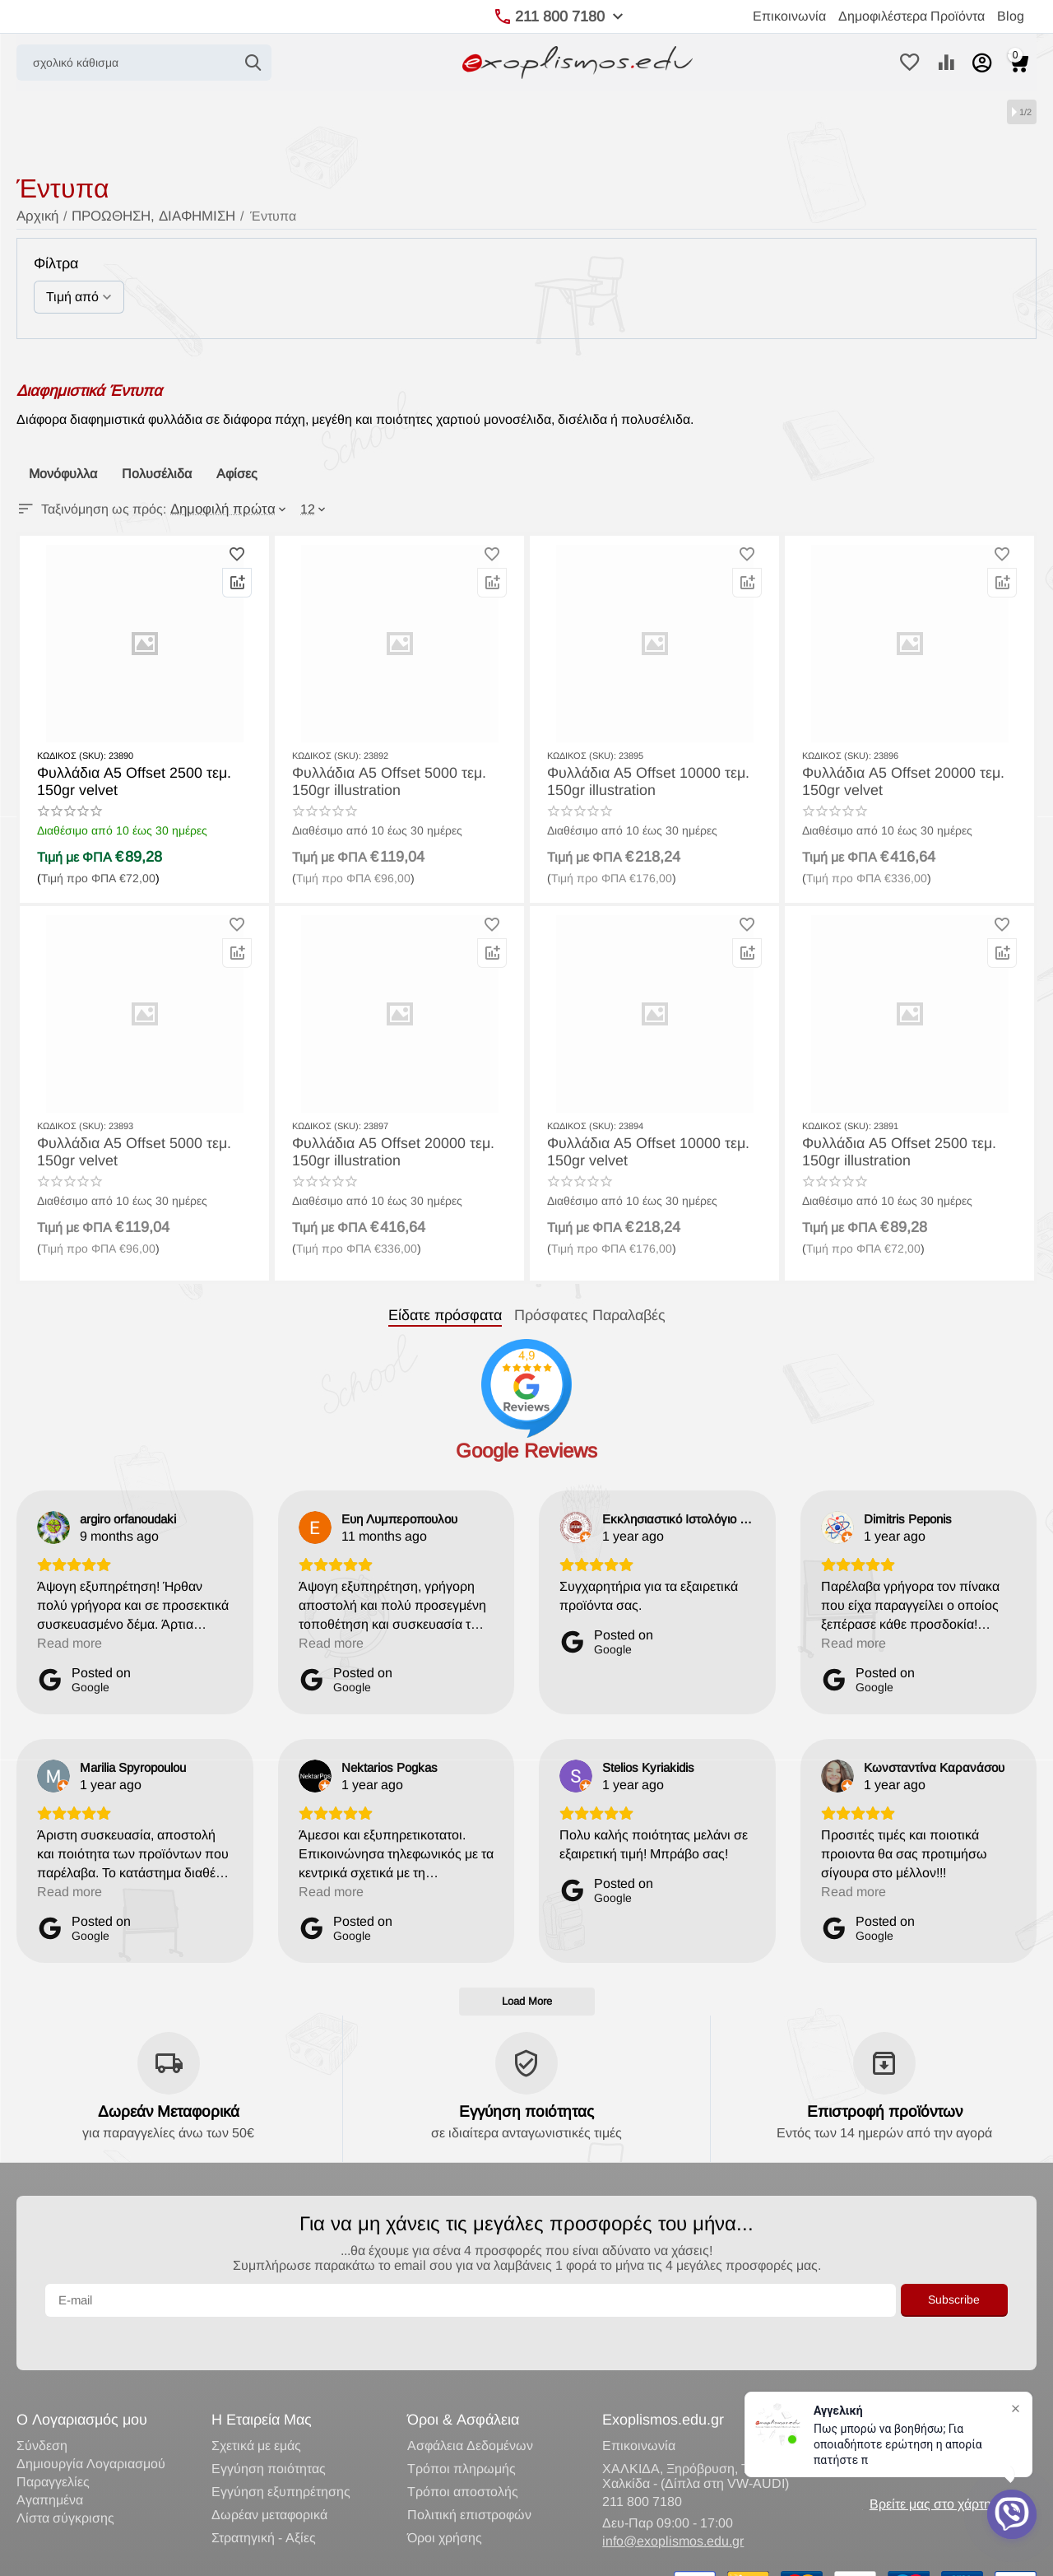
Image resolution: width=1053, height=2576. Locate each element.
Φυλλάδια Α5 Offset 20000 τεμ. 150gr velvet (891, 780)
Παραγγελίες (53, 2447)
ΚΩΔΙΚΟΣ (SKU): (71, 755)
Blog (1010, 16)
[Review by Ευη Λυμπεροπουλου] (399, 1518)
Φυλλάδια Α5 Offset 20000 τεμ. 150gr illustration (381, 1150)
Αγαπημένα (49, 2465)
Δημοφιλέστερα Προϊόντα (911, 16)
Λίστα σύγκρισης (65, 2483)
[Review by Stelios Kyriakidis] (648, 1767)
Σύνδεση (41, 2411)
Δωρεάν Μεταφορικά (168, 2110)
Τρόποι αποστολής (462, 2457)
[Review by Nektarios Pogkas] (389, 1767)
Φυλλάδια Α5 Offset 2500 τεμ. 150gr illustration (906, 1150)
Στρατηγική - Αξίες (263, 2503)
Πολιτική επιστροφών (469, 2480)
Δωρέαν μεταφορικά (269, 2480)
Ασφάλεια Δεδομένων (470, 2411)
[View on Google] (53, 1526)
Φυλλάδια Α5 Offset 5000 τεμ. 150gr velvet (141, 1150)
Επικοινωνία (789, 16)
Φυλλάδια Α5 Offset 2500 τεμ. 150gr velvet (141, 780)
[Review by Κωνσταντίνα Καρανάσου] (934, 1767)
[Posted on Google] (84, 1679)
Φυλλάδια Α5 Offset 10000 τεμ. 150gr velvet (636, 1150)
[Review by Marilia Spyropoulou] (133, 1767)
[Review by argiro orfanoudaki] (128, 1518)
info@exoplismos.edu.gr (673, 2506)
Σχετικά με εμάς (256, 2411)
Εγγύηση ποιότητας (526, 2110)
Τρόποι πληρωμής (461, 2434)
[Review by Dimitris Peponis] (908, 1518)
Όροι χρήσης (444, 2503)
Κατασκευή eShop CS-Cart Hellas (252, 2556)
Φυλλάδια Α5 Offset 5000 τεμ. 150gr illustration (396, 780)
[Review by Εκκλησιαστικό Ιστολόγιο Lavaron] (678, 1518)
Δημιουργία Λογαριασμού (90, 2429)
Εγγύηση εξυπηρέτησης (280, 2457)
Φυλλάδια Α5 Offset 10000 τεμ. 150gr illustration (636, 780)
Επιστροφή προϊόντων (884, 2110)
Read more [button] (69, 1642)
